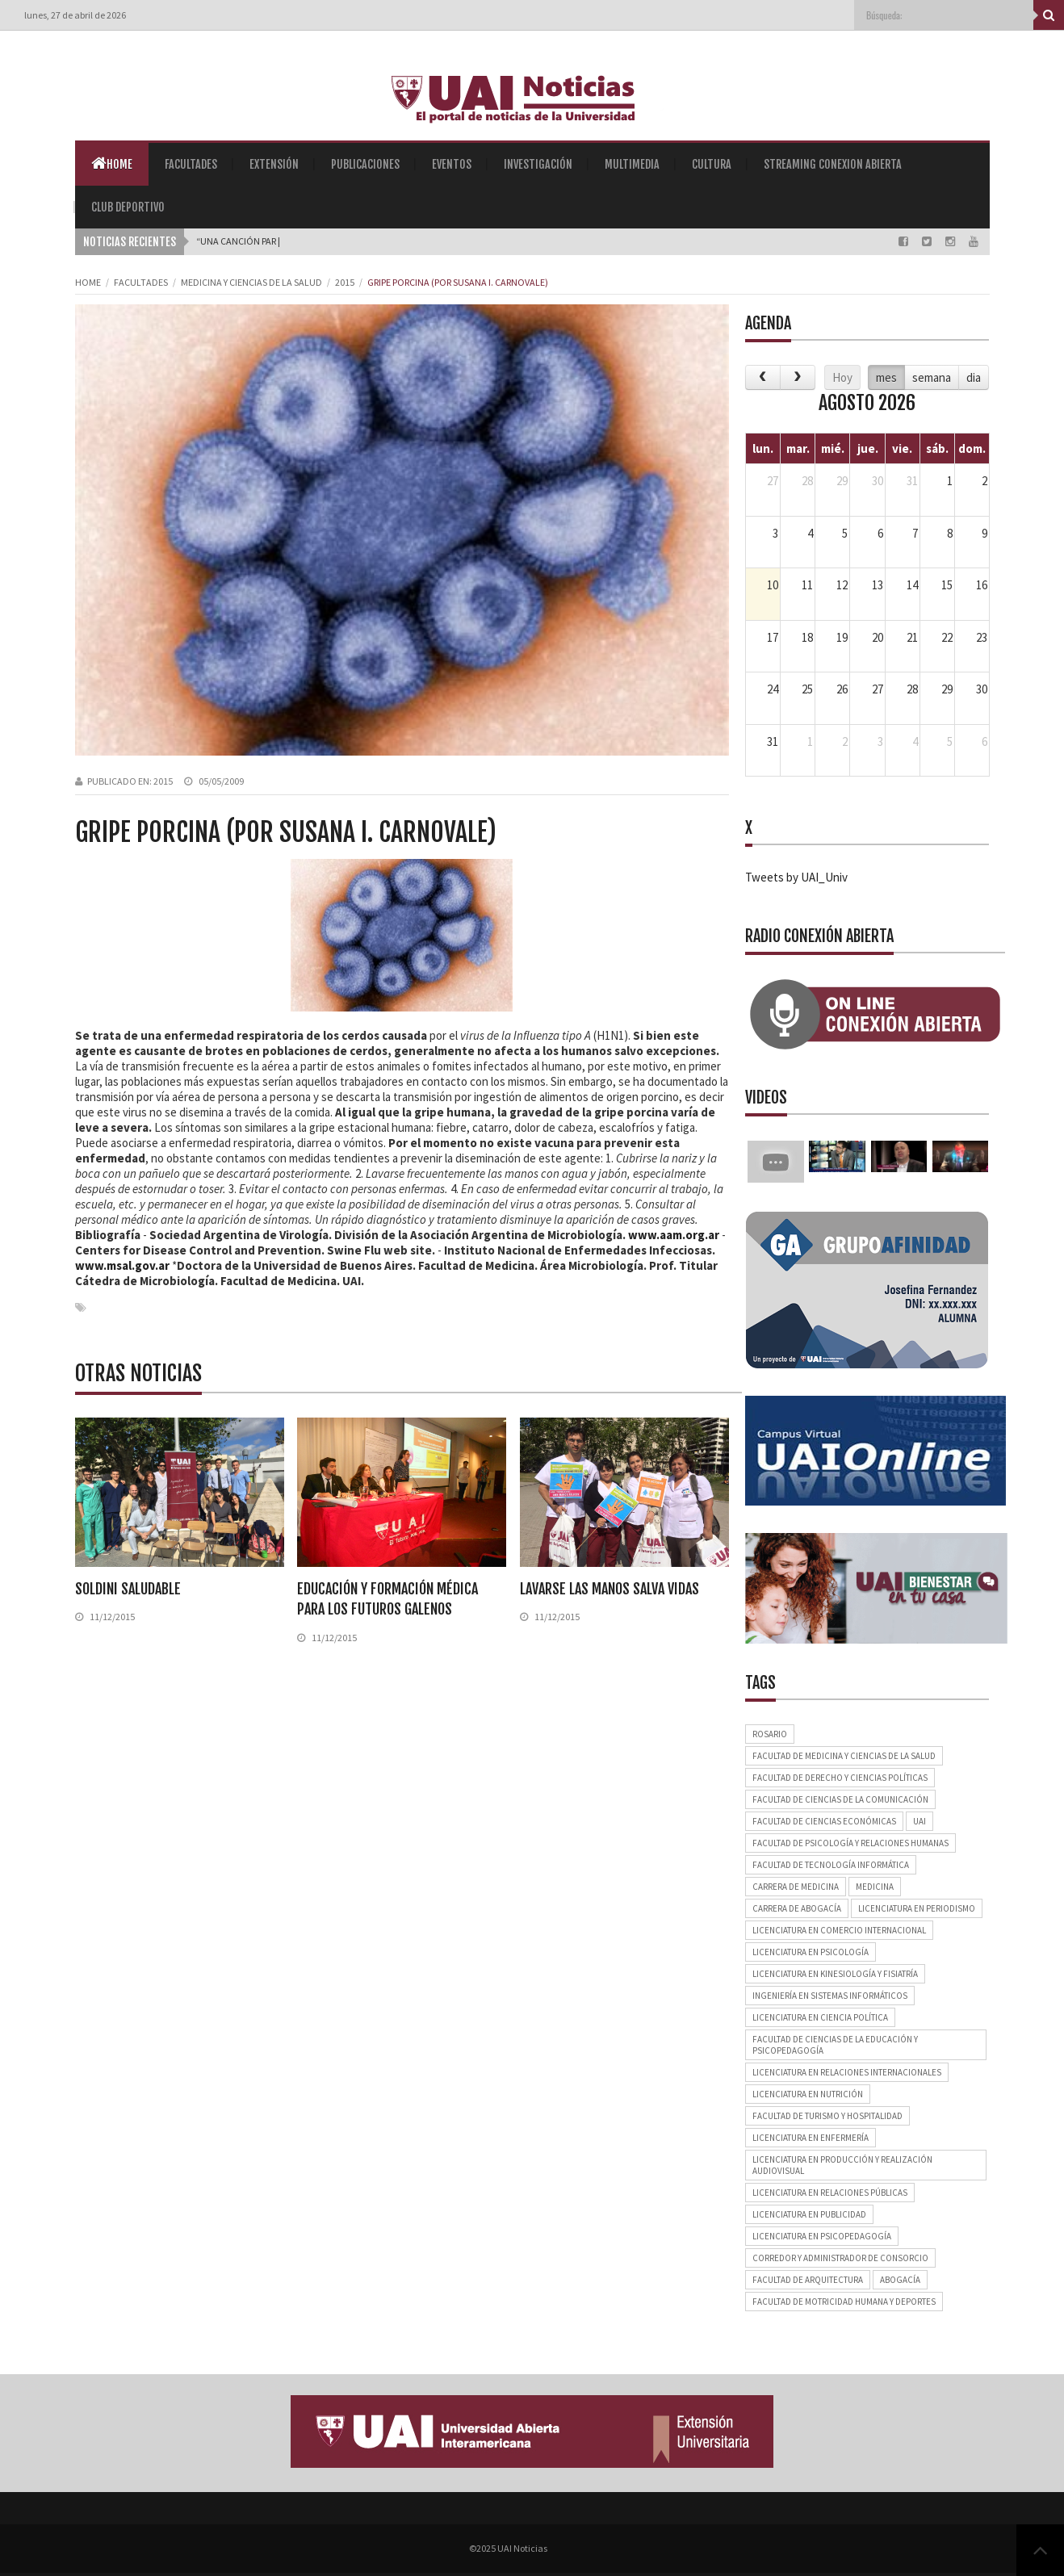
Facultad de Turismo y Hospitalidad (827, 2116)
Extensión (274, 164)
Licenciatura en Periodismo (916, 1908)
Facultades (191, 164)
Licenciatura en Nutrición (807, 2094)
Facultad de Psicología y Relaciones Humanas (850, 1843)
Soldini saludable (128, 1589)
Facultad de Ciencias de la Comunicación (840, 1799)
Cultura (711, 164)
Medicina (875, 1886)
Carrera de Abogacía (796, 1908)
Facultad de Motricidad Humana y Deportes (844, 2301)
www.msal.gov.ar (122, 1265)
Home (111, 163)
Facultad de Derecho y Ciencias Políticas (840, 1777)
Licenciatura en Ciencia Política (820, 2017)
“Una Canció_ (227, 241)
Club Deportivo (128, 207)
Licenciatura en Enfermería (810, 2137)
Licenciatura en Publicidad (809, 2214)
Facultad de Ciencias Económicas (824, 1821)
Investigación (538, 164)
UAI (919, 1821)
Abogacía (900, 2279)
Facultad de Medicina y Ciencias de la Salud (844, 1755)
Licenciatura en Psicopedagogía (821, 2236)
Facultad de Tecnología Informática (830, 1864)
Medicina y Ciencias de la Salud (251, 282)
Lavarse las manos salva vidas (609, 1589)
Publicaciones (365, 164)
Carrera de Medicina (795, 1886)
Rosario (769, 1734)
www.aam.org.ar (673, 1234)
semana (931, 377)
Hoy (842, 377)
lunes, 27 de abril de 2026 (75, 15)
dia (973, 377)
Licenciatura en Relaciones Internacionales (846, 2072)
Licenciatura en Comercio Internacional (839, 1930)
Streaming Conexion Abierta (833, 164)
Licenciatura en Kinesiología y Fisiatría (835, 1973)
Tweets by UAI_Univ (796, 877)
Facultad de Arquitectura (807, 2279)
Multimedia (632, 164)
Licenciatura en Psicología (810, 1952)
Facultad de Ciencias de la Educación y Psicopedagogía (835, 2045)
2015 (344, 282)
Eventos (451, 164)
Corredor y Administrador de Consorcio (840, 2258)
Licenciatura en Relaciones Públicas (829, 2192)
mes (886, 377)
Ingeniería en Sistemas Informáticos (829, 1995)
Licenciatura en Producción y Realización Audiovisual (842, 2165)
